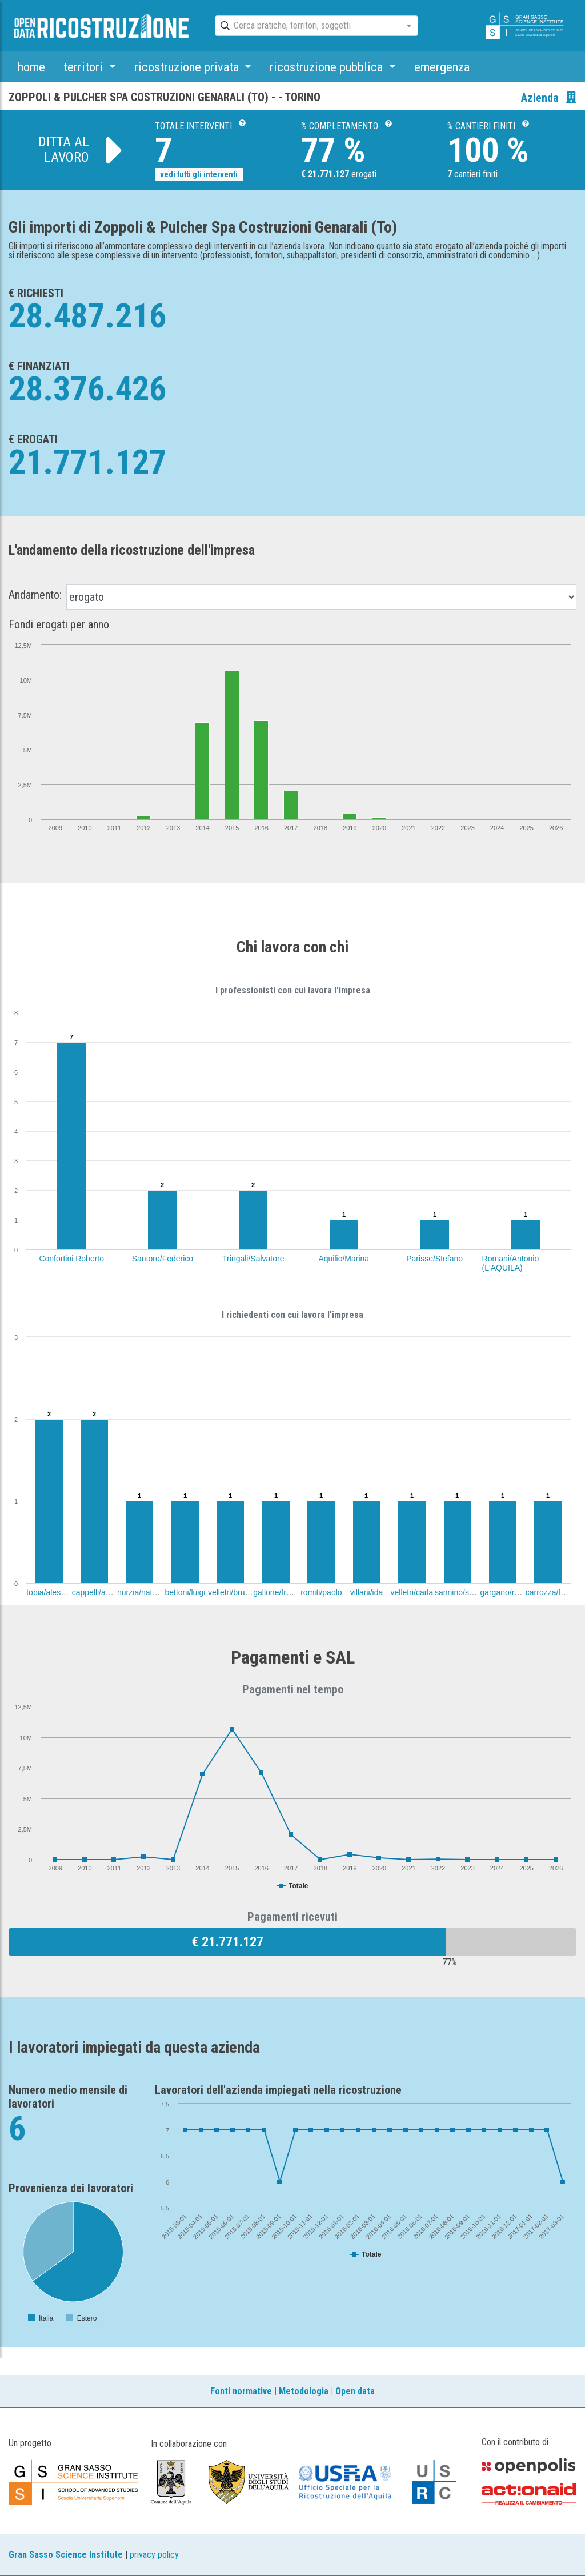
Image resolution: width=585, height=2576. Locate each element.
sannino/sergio (461, 1592)
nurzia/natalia (141, 1592)
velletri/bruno (231, 1592)
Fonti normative (241, 2391)
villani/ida (366, 1592)
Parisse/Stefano (434, 1258)
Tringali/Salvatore (253, 1258)
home (31, 66)
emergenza (442, 66)
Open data (355, 2391)
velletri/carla (412, 1592)
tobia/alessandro (55, 1592)
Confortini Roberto (71, 1258)
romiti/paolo (321, 1592)
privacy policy (154, 2554)
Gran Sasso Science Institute (66, 2554)
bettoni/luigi (185, 1592)
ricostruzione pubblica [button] (328, 66)
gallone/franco (278, 1592)
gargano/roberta (508, 1592)
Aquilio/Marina (343, 1258)
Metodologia (303, 2391)
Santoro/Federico (162, 1258)
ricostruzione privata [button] (188, 66)
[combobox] (306, 26)
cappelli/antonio (99, 1592)
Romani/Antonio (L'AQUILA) (510, 1263)
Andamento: (35, 594)
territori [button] (84, 66)
